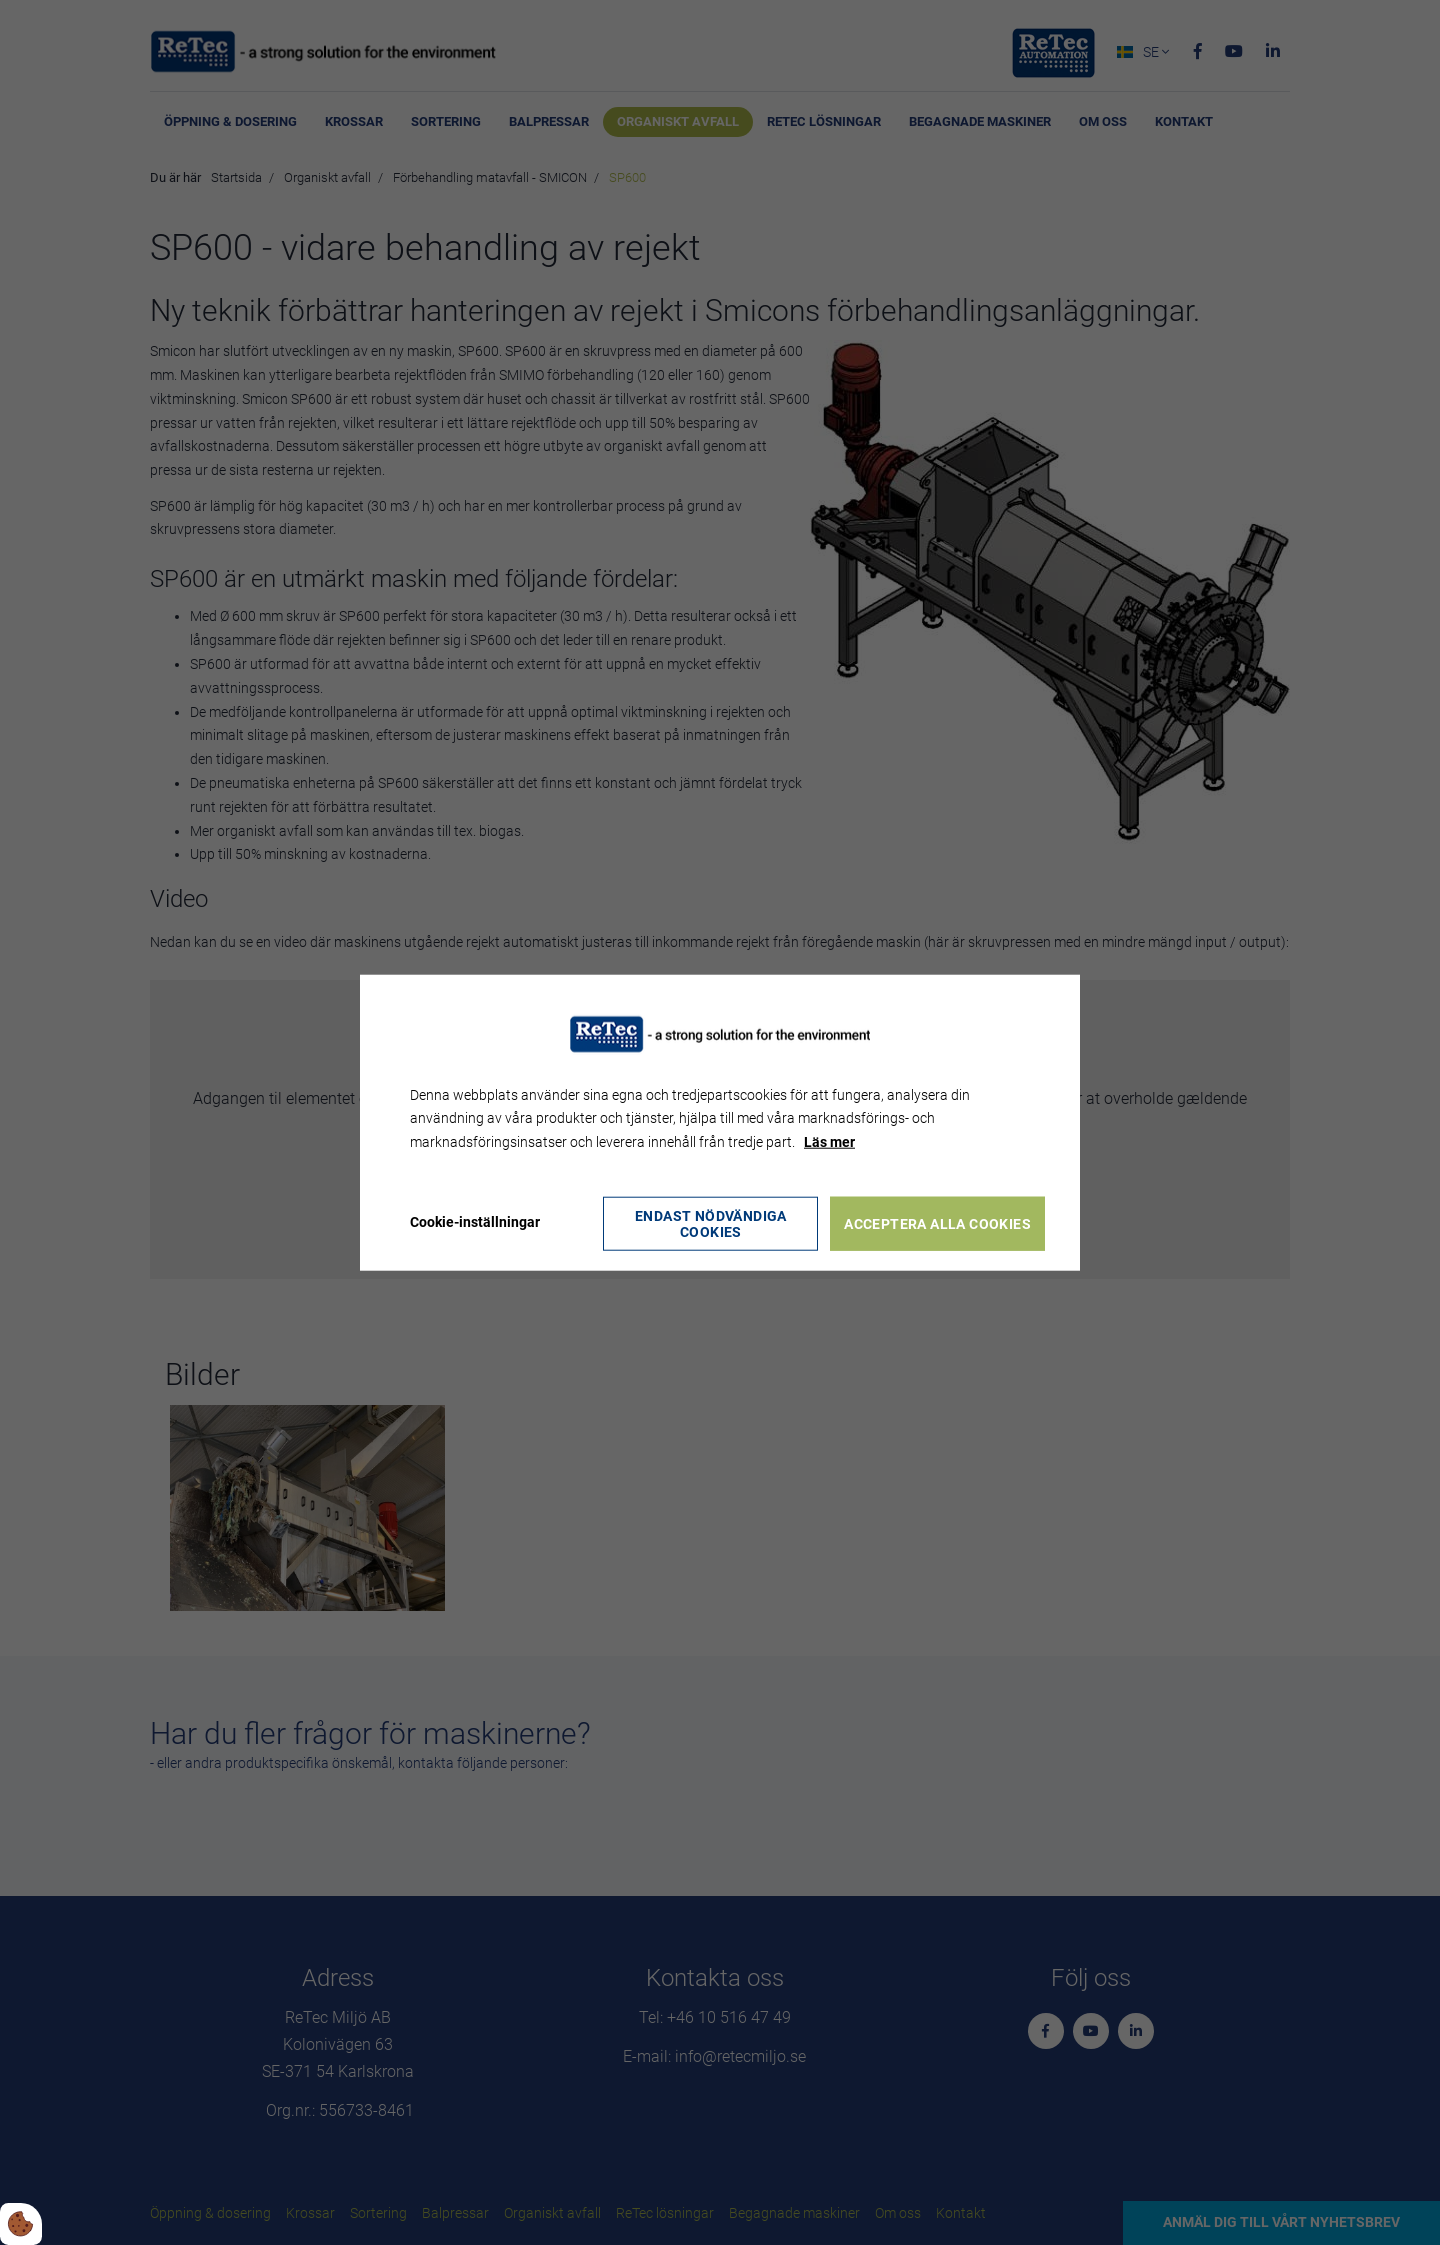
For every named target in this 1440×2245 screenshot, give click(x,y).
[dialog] (720, 1122)
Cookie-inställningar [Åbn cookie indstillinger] (475, 1222)
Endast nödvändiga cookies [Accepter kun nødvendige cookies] (711, 1223)
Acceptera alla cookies (939, 1223)
